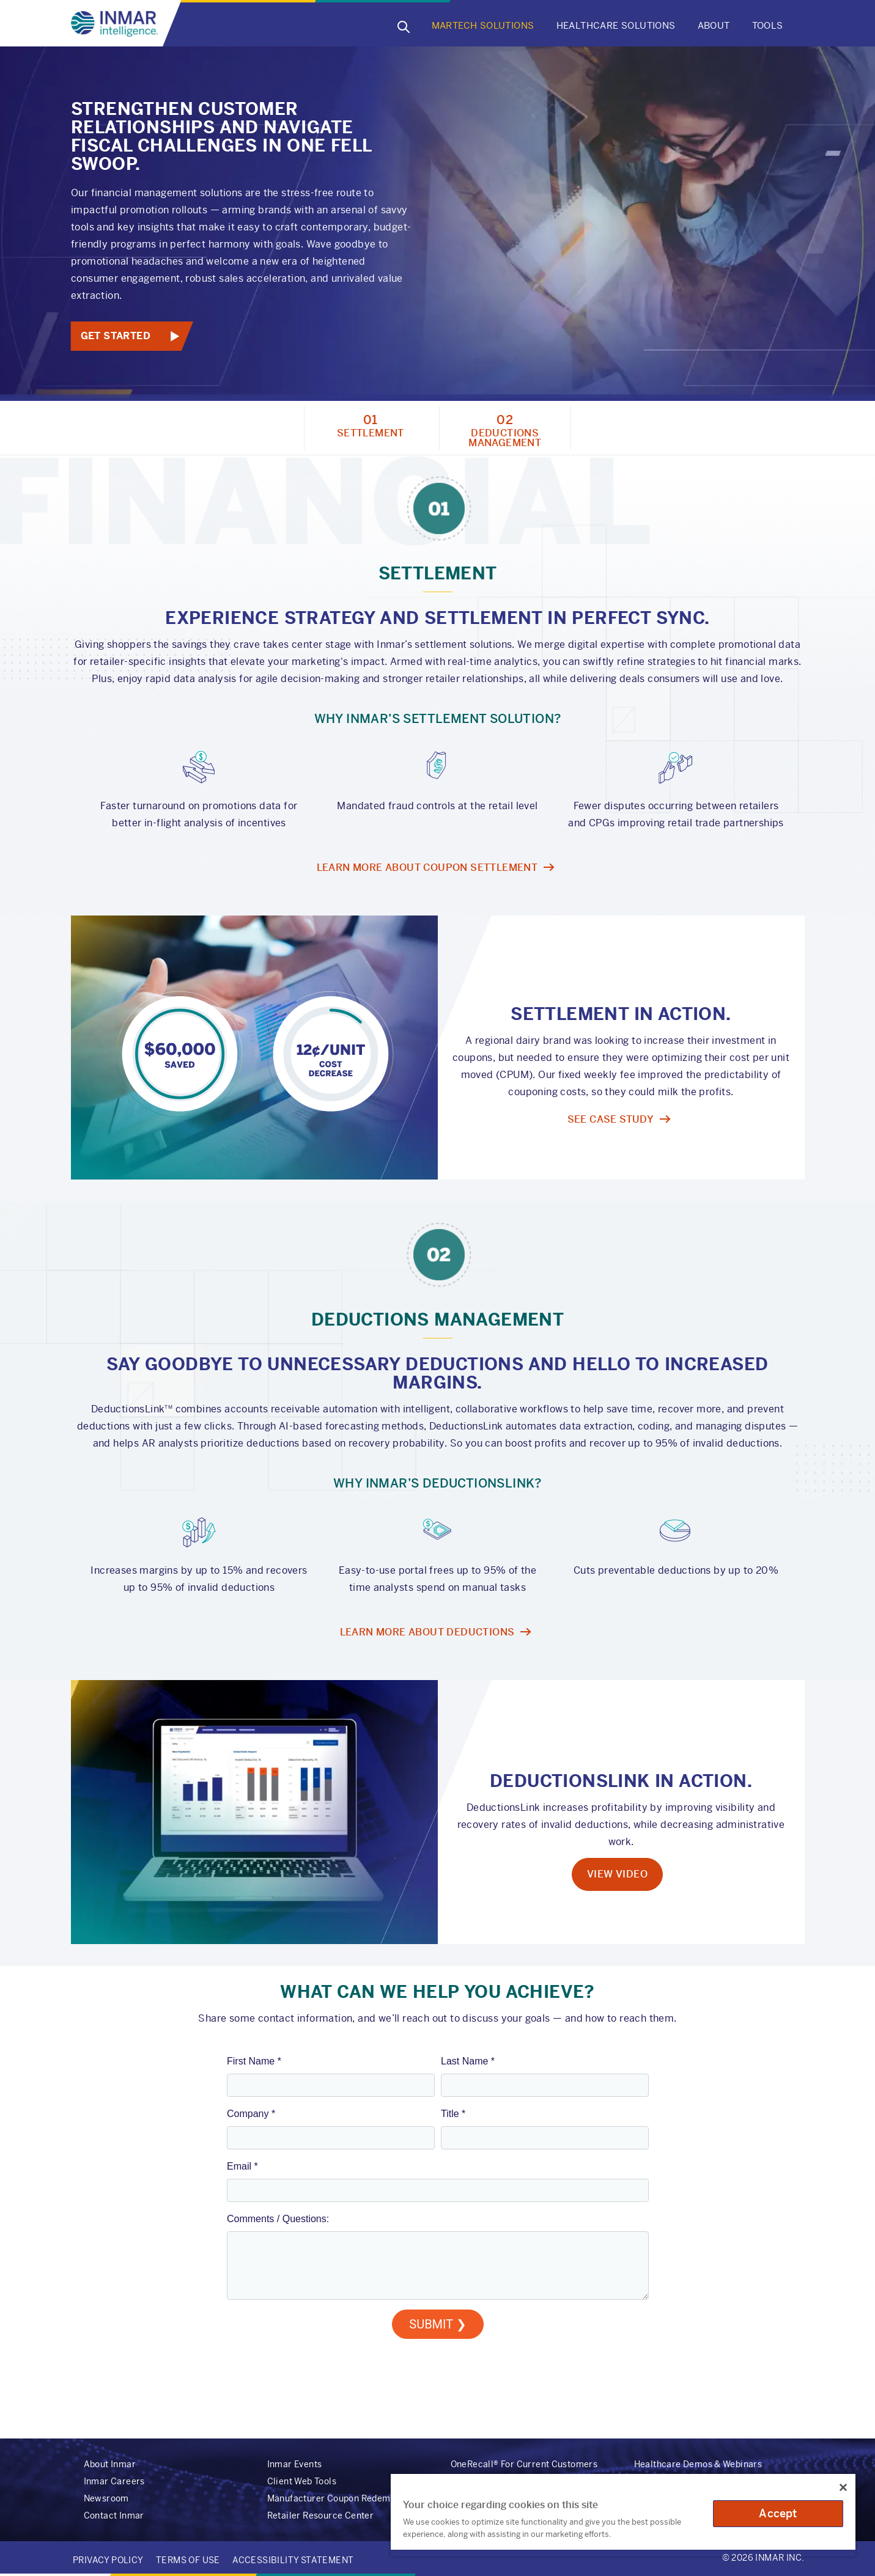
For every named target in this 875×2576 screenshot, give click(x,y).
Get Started (115, 335)
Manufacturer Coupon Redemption (339, 2498)
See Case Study (610, 1119)
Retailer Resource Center (320, 2515)
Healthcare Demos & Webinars (698, 2464)
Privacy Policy (108, 2560)
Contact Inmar (114, 2515)
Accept (778, 2513)
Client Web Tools (301, 2481)
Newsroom (106, 2498)
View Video (617, 1874)
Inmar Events (294, 2464)
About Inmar (110, 2464)
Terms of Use (188, 2560)
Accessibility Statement (292, 2560)
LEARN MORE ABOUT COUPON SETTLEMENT (427, 867)
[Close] (843, 2487)
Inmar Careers (114, 2481)
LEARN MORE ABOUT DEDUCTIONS (427, 1632)
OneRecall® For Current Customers (524, 2464)
